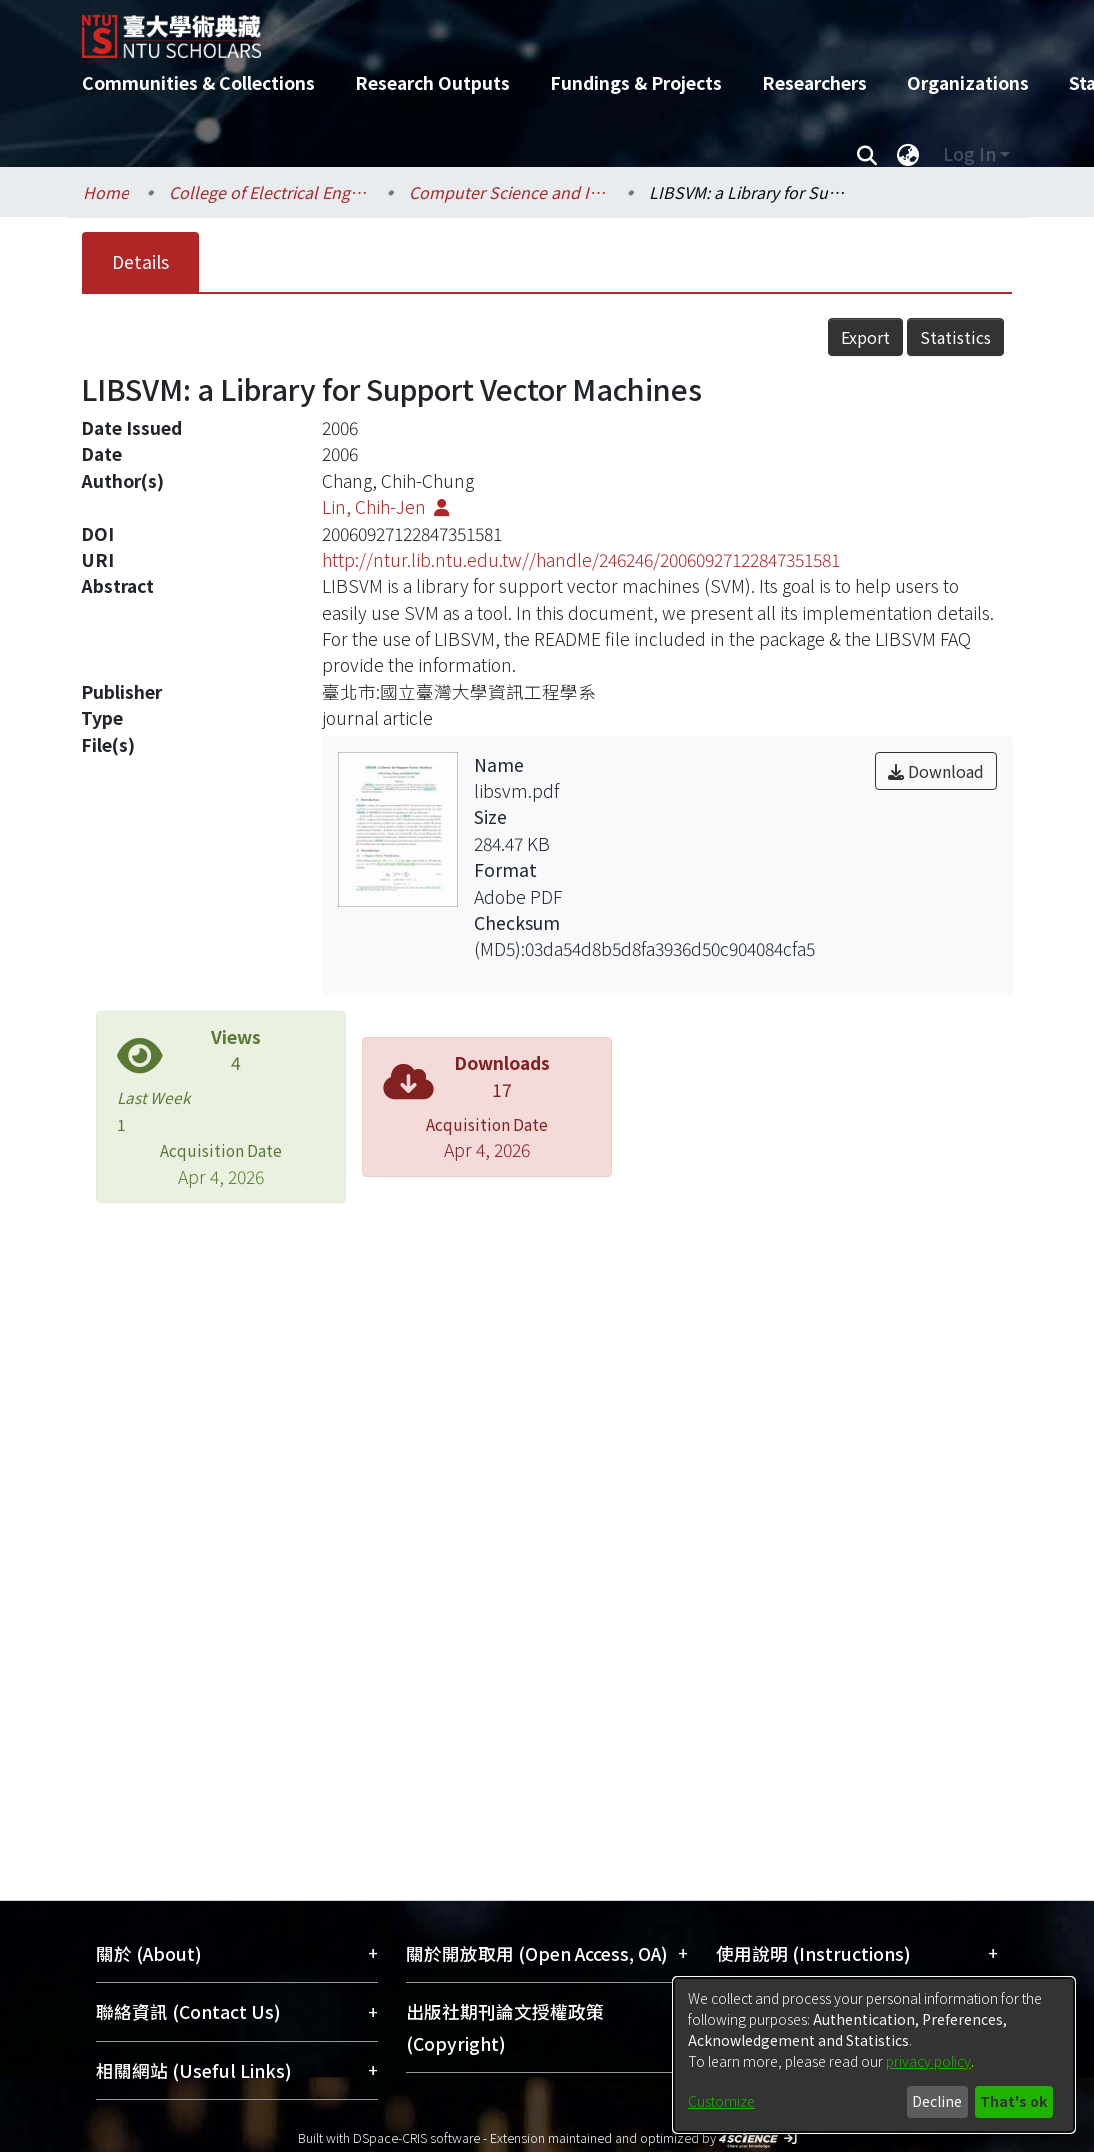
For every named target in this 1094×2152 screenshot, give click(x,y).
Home (106, 192)
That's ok (1013, 2101)
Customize (721, 2101)
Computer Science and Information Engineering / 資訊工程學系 (509, 192)
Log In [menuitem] (969, 153)
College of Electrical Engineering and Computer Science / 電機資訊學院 (269, 192)
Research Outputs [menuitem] (432, 82)
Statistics (955, 337)
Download (936, 771)
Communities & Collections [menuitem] (198, 82)
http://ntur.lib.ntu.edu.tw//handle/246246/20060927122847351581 (581, 559)
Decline (937, 2101)
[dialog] (874, 2055)
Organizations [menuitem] (968, 82)
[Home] (529, 29)
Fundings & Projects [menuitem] (636, 82)
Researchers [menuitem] (814, 82)
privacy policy (928, 2061)
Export (865, 337)
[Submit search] (866, 154)
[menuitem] (908, 154)
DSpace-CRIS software (416, 2137)
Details (140, 261)
